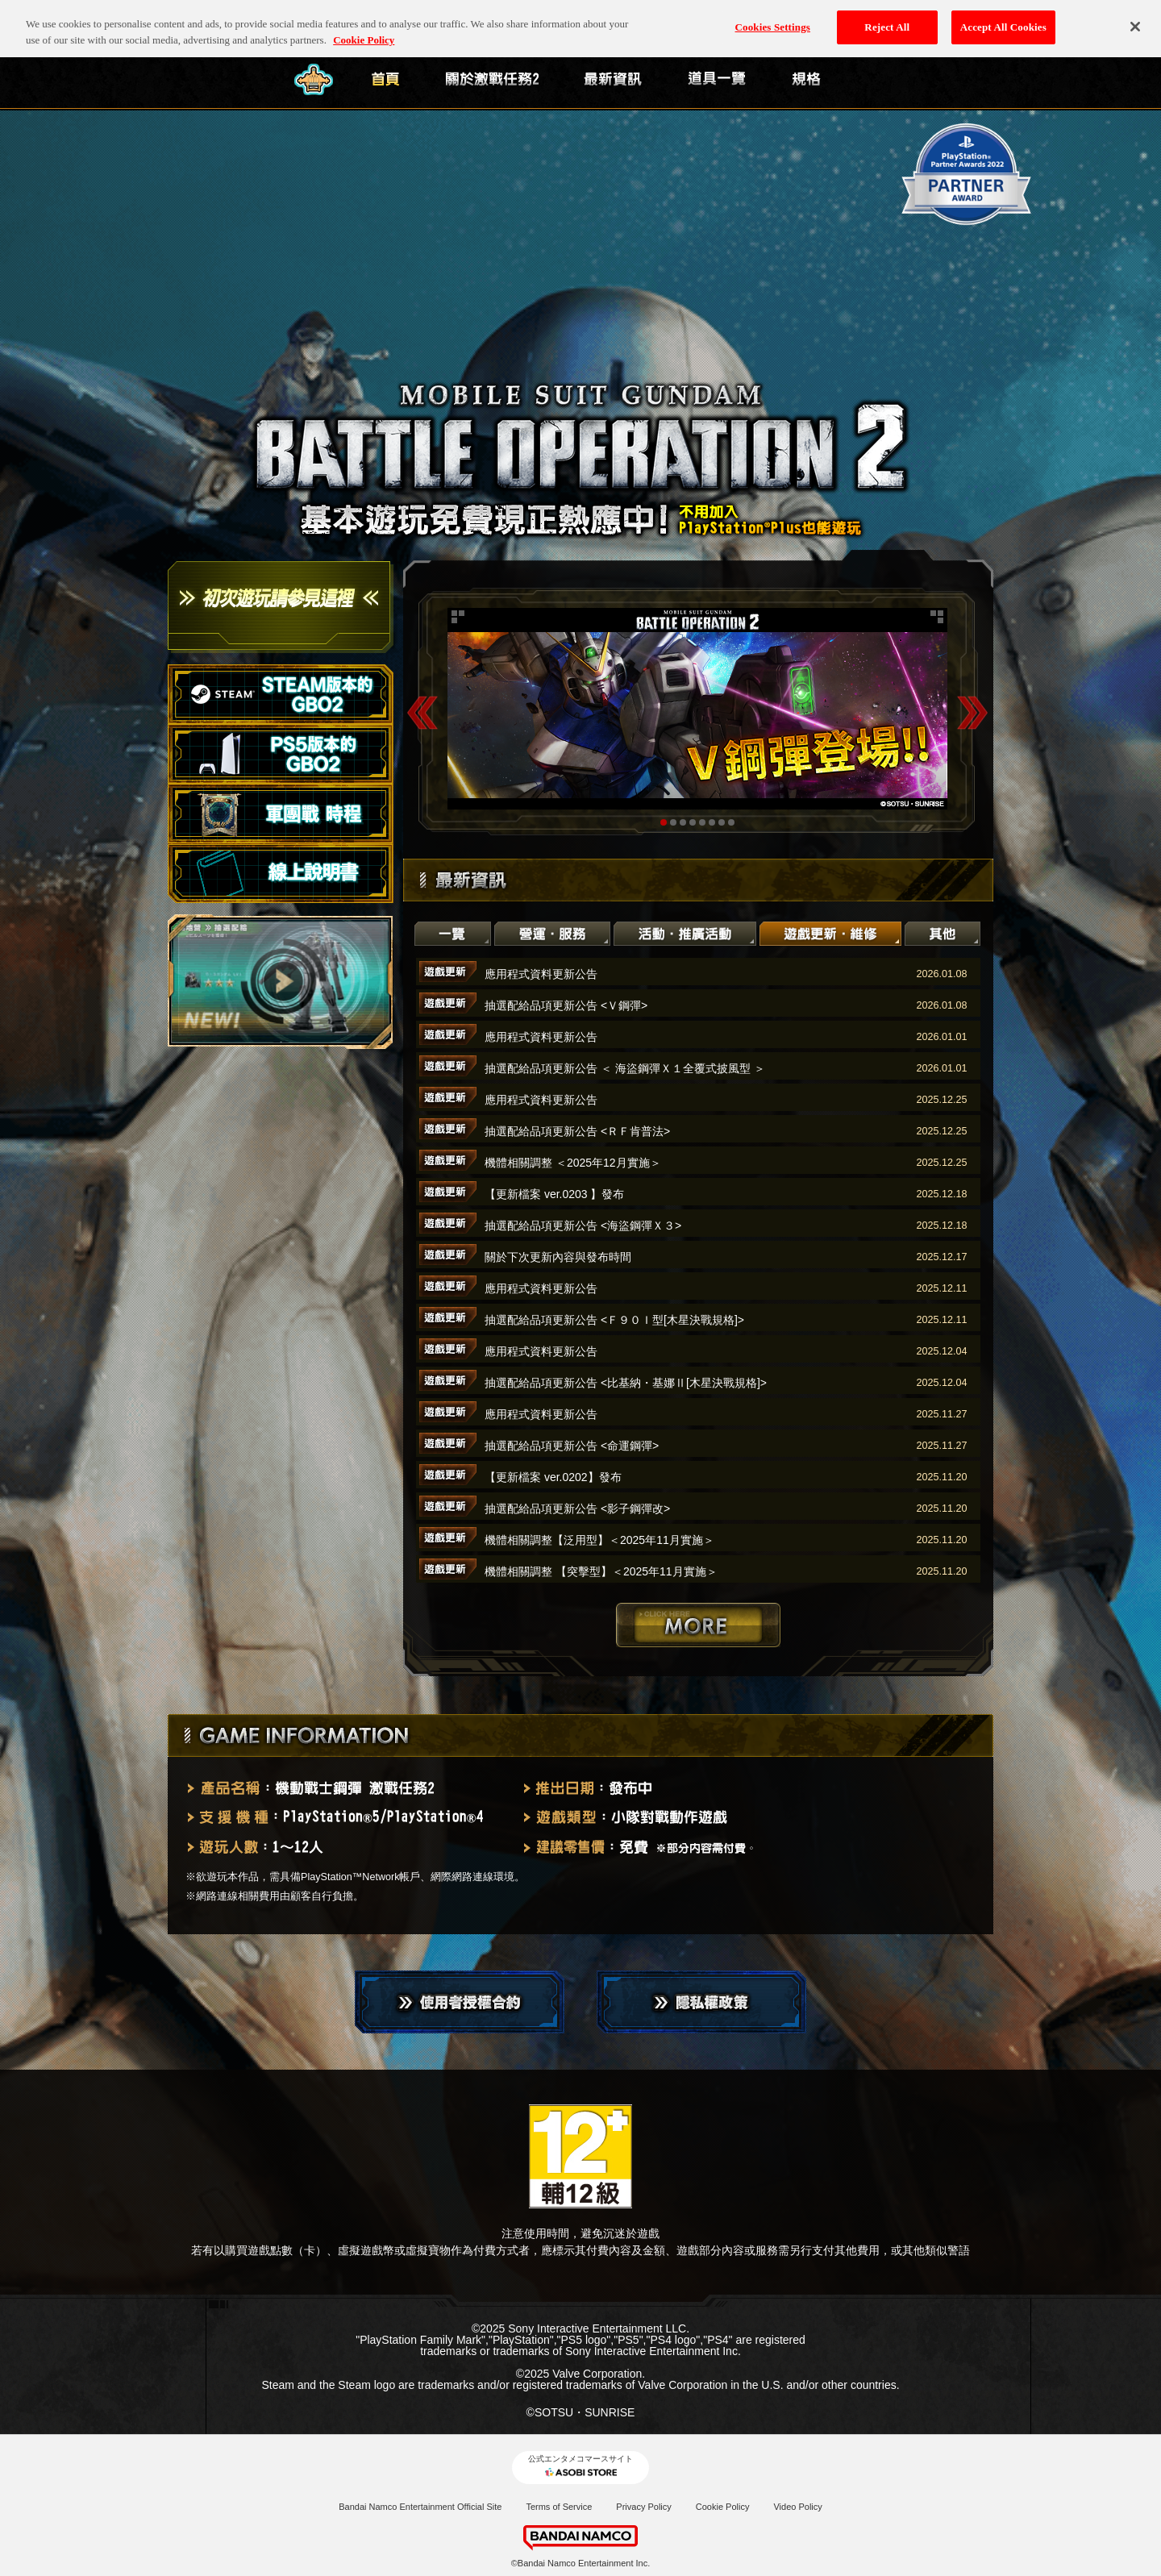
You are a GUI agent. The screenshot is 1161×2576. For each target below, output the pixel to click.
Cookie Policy (723, 2506)
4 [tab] (692, 822)
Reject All (886, 17)
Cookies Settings (772, 17)
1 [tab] (663, 822)
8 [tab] (731, 822)
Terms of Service (559, 2506)
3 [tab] (683, 822)
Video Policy (797, 2506)
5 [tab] (702, 822)
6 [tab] (712, 822)
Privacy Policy (643, 2506)
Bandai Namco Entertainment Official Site (420, 2506)
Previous (422, 712)
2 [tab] (673, 822)
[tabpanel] (697, 708)
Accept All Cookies (1003, 17)
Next (972, 712)
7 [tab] (721, 822)
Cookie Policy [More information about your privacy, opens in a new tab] (363, 30)
